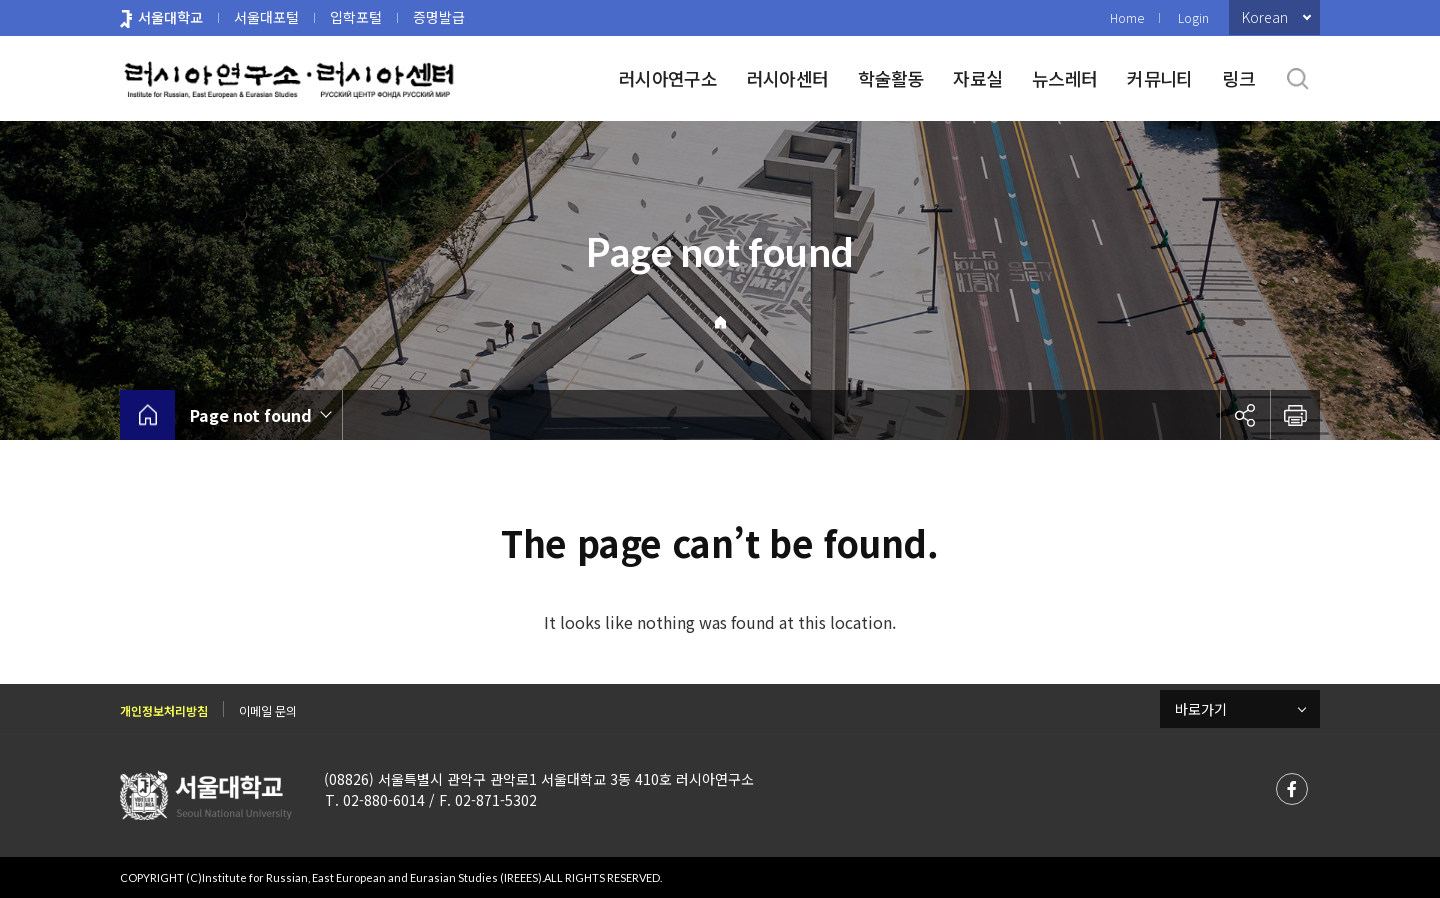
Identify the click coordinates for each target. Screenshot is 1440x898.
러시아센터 (787, 78)
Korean (1265, 17)
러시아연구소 (668, 78)
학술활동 (890, 78)
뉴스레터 (1064, 78)
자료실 (977, 78)
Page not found (251, 415)
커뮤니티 (1159, 78)
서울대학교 (170, 17)
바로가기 (1201, 709)
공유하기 (1245, 415)
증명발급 (439, 17)
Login (1193, 17)
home (147, 415)
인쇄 (1295, 415)
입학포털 (356, 17)
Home (1127, 17)
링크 (1238, 78)
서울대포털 (266, 17)
